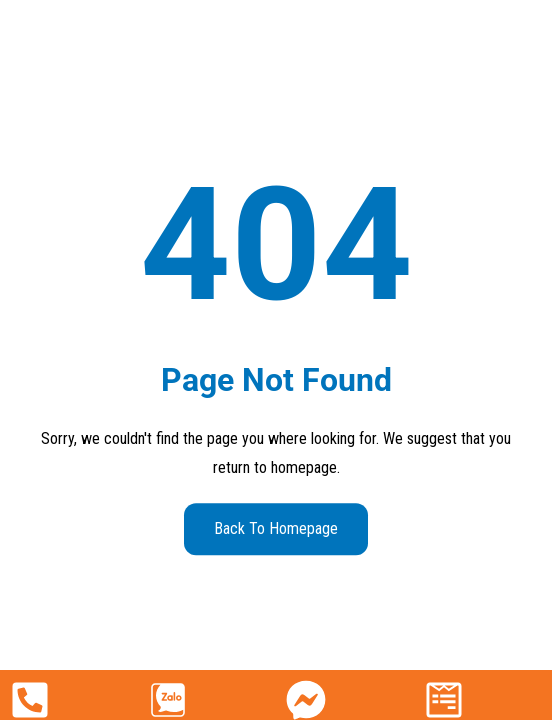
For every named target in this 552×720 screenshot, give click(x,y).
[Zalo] (168, 700)
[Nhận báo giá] (444, 700)
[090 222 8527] (30, 700)
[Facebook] (306, 700)
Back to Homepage (276, 528)
